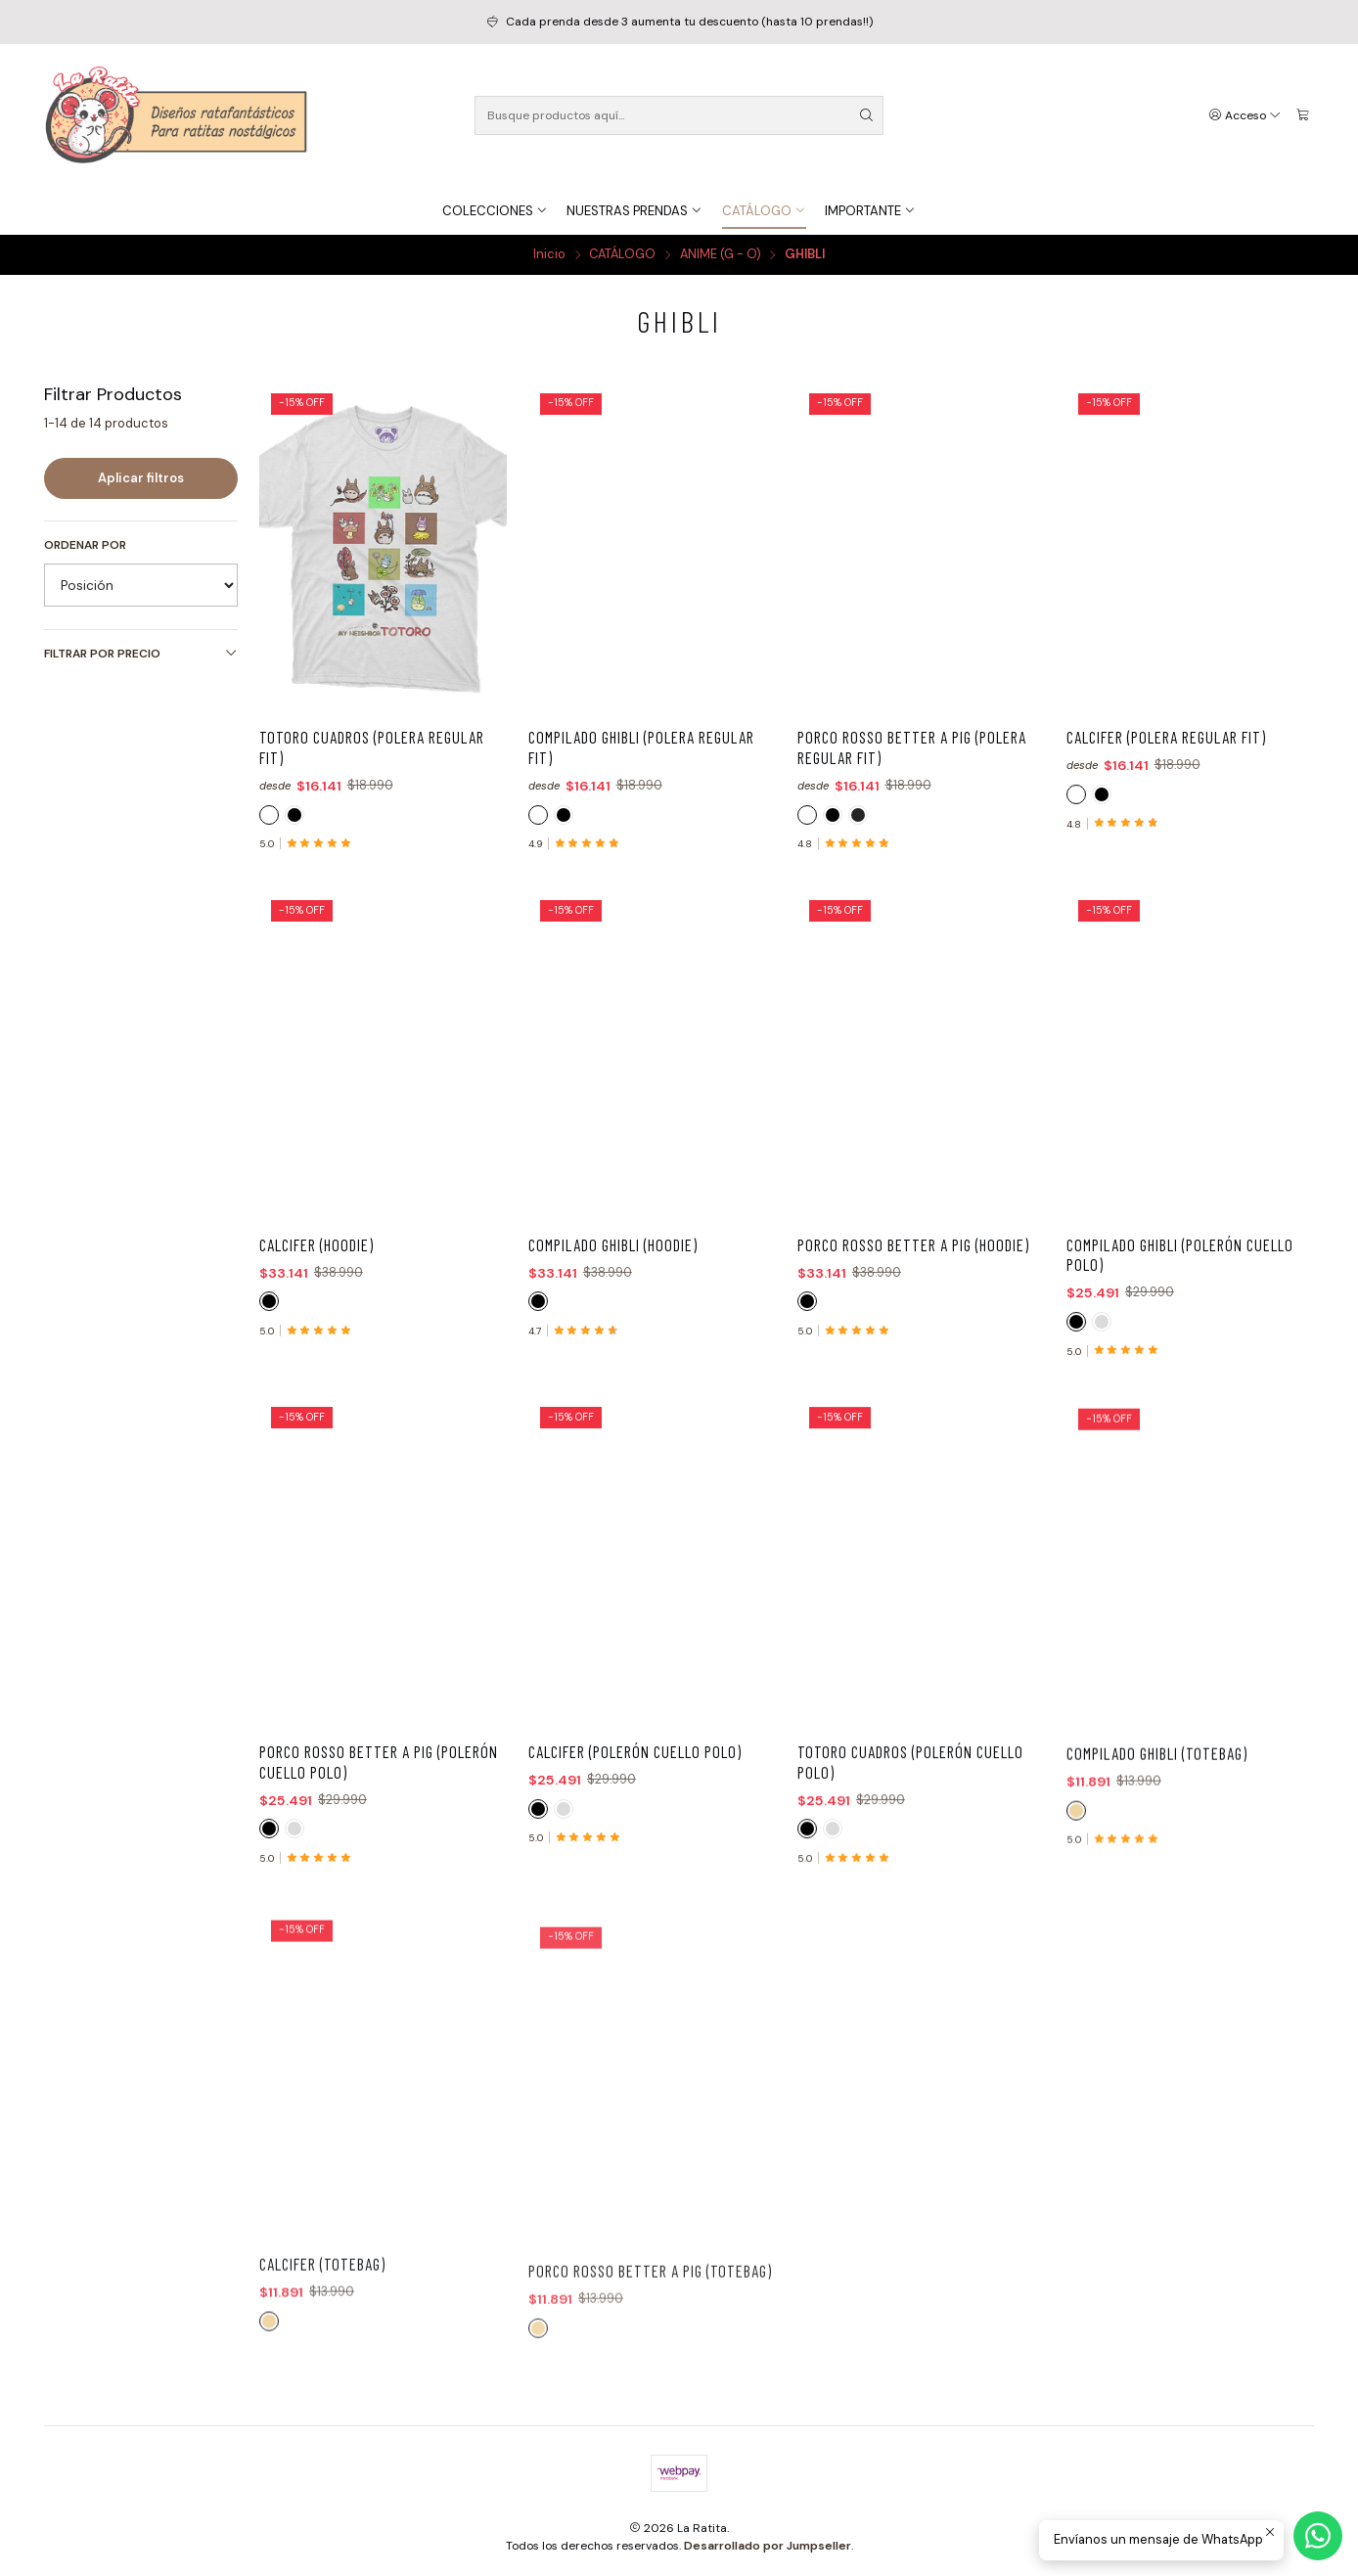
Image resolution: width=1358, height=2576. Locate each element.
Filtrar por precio (141, 653)
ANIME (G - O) (720, 255)
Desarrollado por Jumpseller (767, 2545)
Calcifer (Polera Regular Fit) (1166, 736)
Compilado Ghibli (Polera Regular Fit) (641, 747)
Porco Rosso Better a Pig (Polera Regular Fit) (911, 747)
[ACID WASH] (858, 815)
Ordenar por (85, 545)
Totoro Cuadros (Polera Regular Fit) (371, 747)
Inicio (549, 255)
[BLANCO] (269, 815)
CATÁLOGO (622, 255)
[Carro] (1302, 115)
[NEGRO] (294, 815)
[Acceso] (1245, 115)
